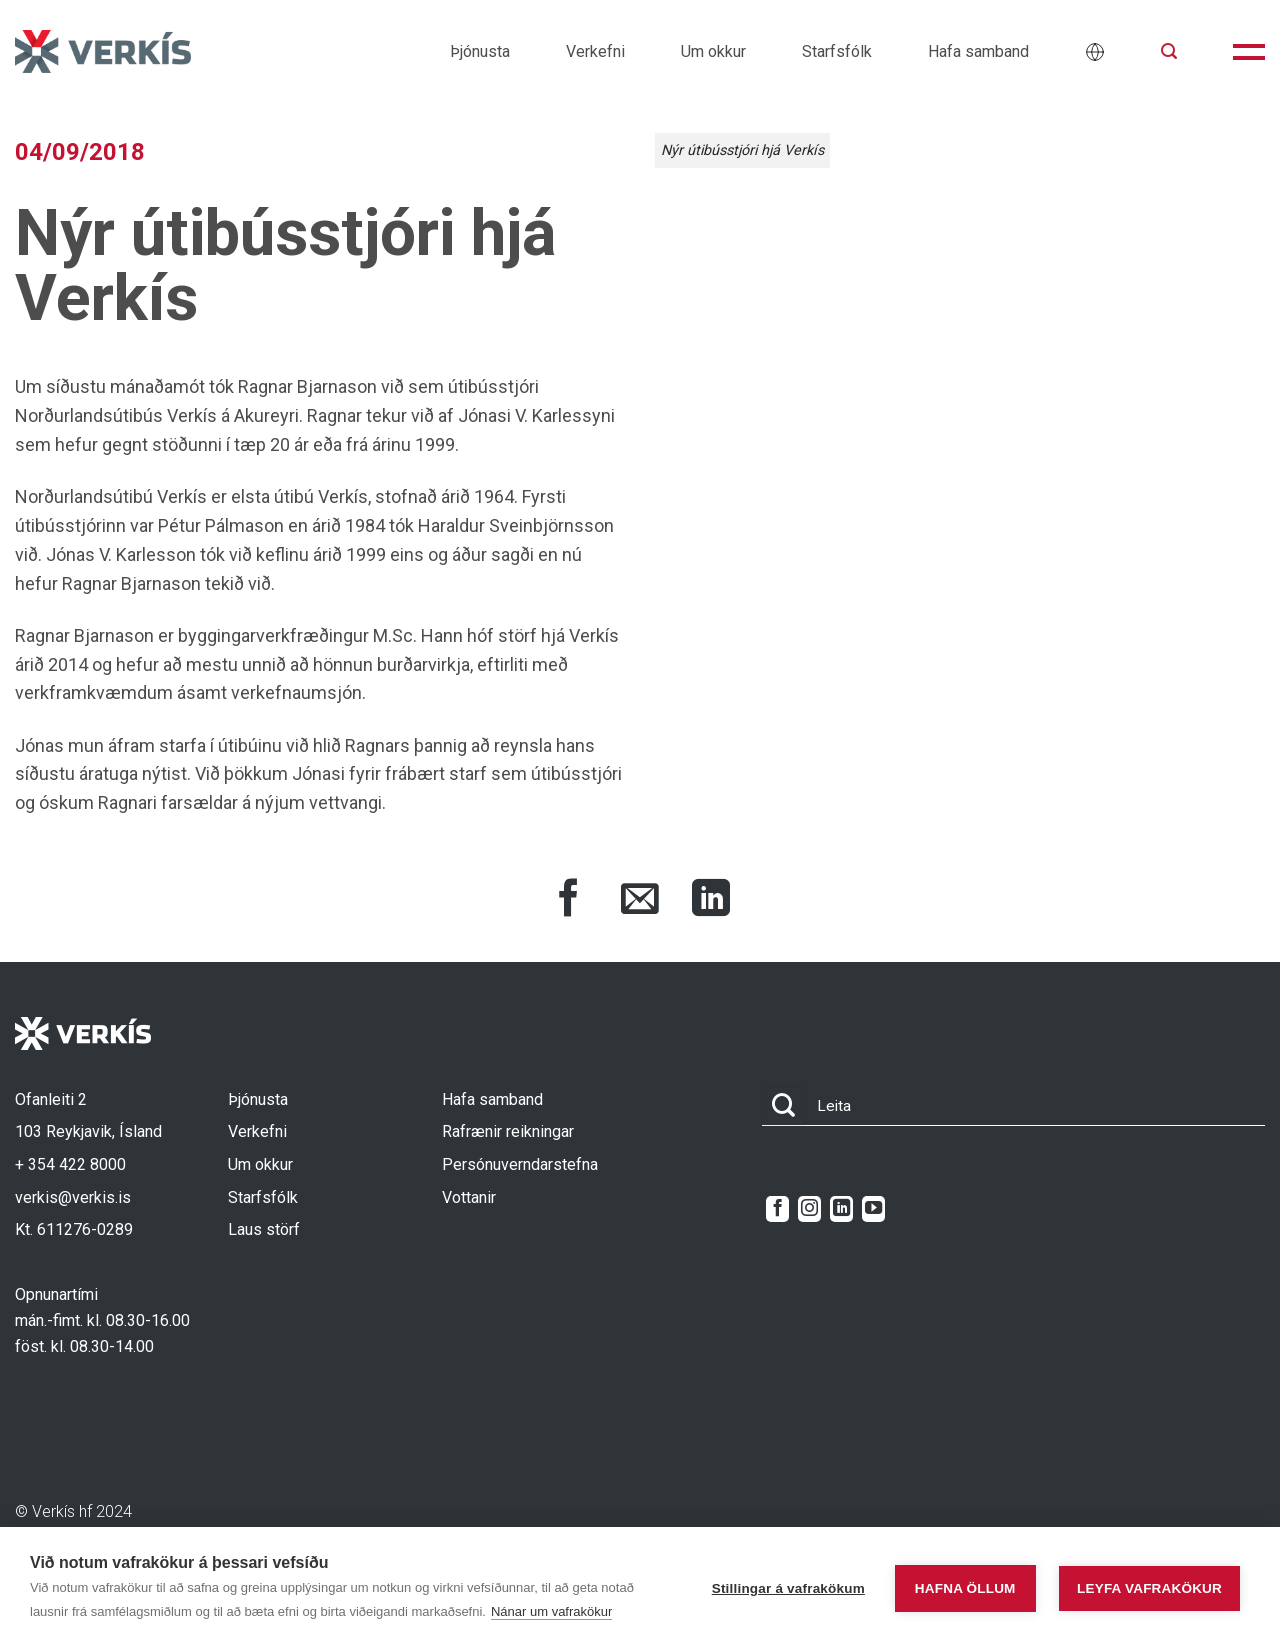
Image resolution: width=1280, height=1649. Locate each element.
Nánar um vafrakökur (551, 1611)
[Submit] (784, 1106)
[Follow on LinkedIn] (841, 1209)
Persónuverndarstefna (520, 1164)
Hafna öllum (965, 1588)
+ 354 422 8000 (70, 1164)
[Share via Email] (640, 901)
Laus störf (264, 1229)
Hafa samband (978, 51)
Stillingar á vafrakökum (788, 1588)
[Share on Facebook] (569, 901)
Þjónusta (480, 51)
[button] (1169, 51)
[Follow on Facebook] (777, 1209)
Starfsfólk (837, 51)
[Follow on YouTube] (873, 1209)
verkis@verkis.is (73, 1197)
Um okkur (713, 51)
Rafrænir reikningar (508, 1131)
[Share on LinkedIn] (711, 901)
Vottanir (469, 1197)
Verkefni (595, 51)
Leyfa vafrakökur (1149, 1588)
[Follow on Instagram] (809, 1209)
